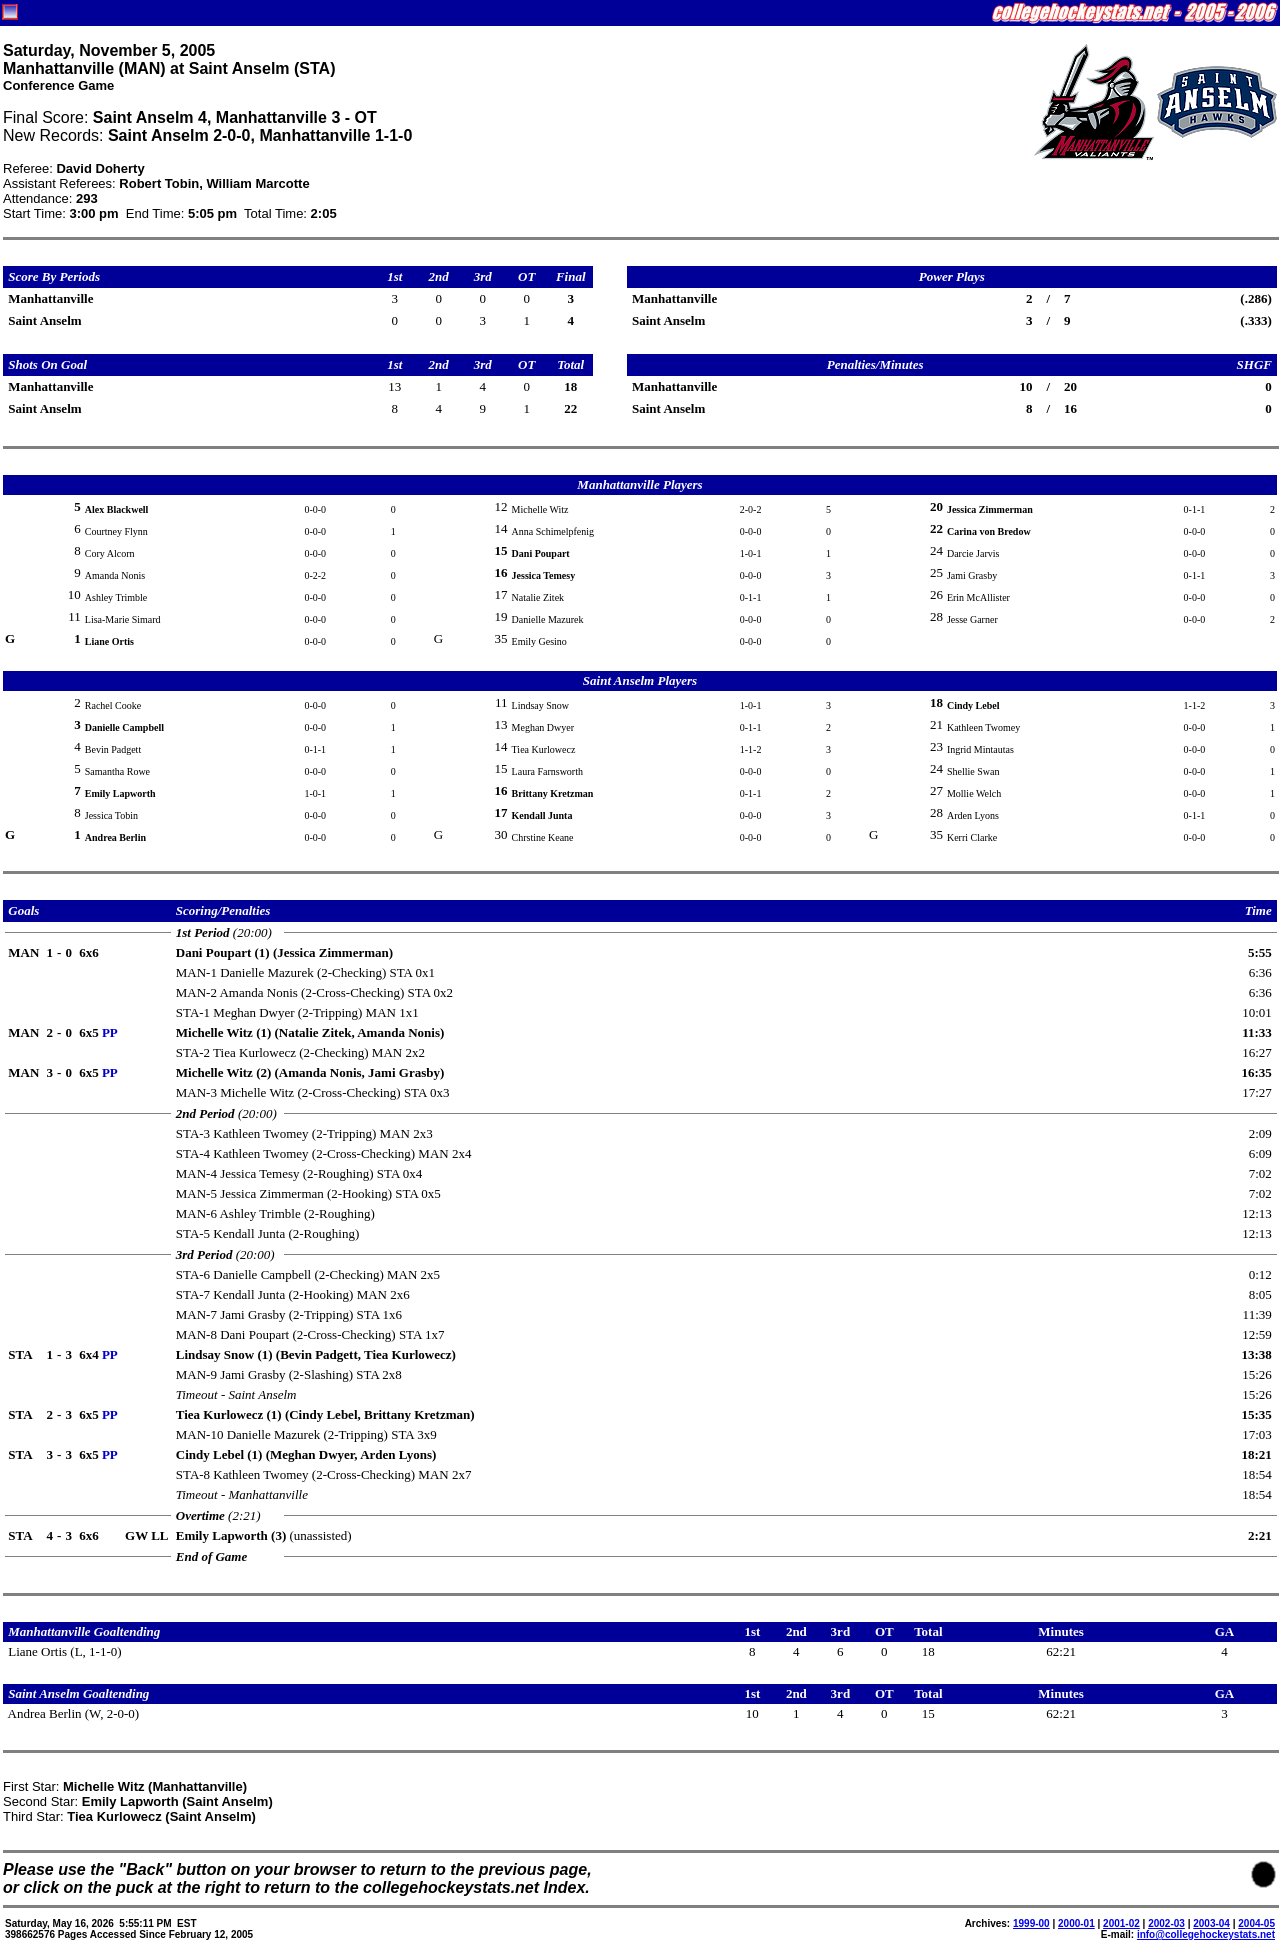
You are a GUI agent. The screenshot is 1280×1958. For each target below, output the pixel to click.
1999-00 (1031, 1923)
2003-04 (1211, 1923)
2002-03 (1166, 1923)
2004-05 (1256, 1923)
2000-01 (1076, 1923)
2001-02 (1121, 1923)
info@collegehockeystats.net (1206, 1934)
